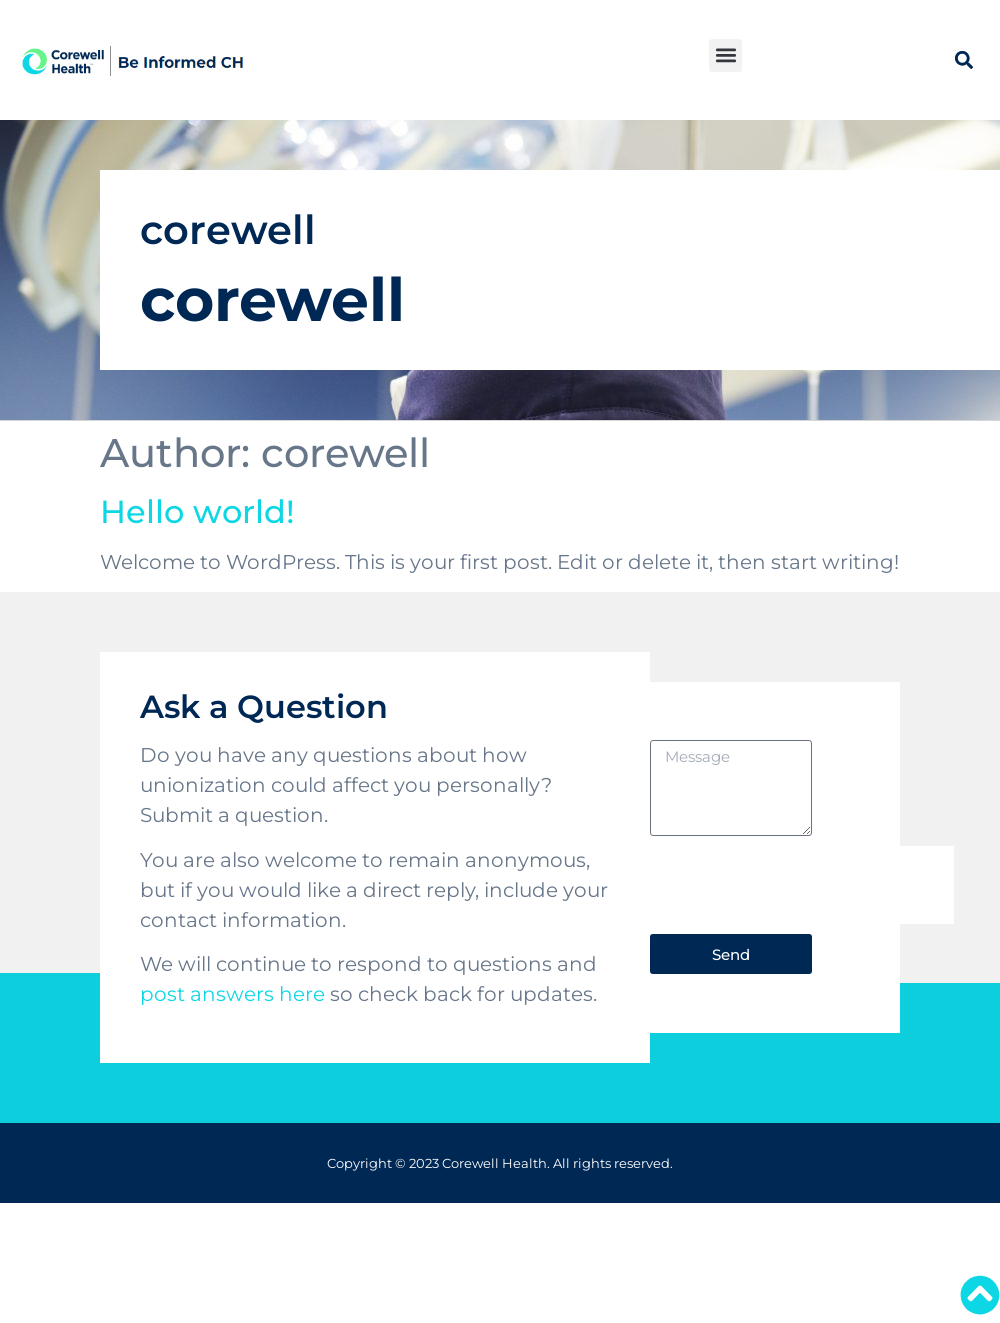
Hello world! (197, 511)
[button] (725, 55)
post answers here (232, 994)
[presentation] (802, 885)
